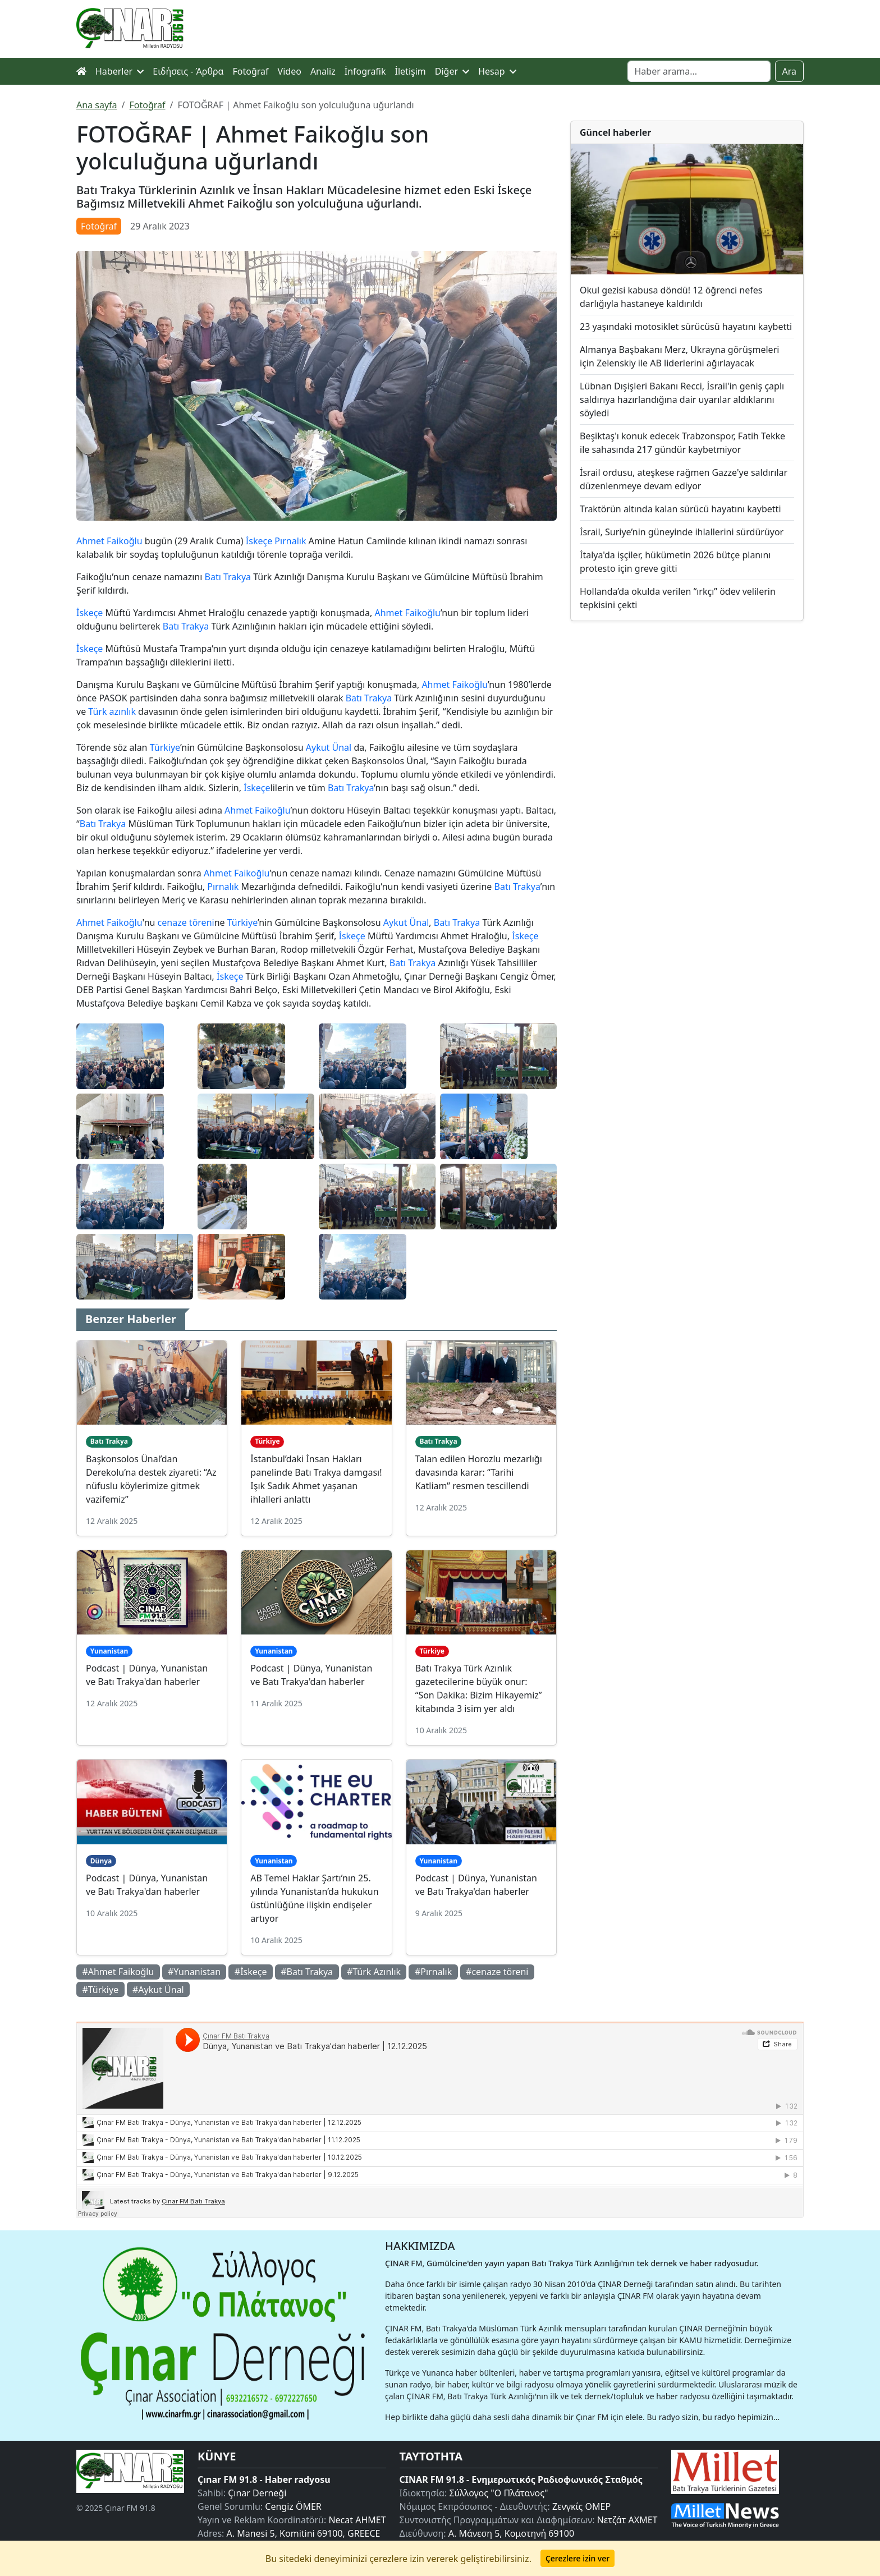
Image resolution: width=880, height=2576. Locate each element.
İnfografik (365, 71)
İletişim (410, 71)
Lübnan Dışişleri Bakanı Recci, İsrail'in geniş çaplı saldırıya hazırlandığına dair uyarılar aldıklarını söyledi (682, 399)
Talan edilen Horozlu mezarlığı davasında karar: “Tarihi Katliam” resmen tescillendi (478, 1472)
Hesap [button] (497, 71)
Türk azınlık (112, 711)
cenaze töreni (186, 922)
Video (289, 71)
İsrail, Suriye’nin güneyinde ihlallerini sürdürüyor (681, 532)
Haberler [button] (119, 71)
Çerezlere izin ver (577, 2558)
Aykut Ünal (328, 747)
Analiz (323, 71)
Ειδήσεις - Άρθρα (188, 71)
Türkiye (165, 747)
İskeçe (259, 541)
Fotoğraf (251, 71)
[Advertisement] (687, 722)
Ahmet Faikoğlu (109, 541)
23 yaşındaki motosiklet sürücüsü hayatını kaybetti (686, 326)
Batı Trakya (228, 577)
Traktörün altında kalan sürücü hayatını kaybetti (680, 509)
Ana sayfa (96, 105)
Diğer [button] (452, 71)
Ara (789, 71)
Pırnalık (290, 541)
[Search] (699, 71)
